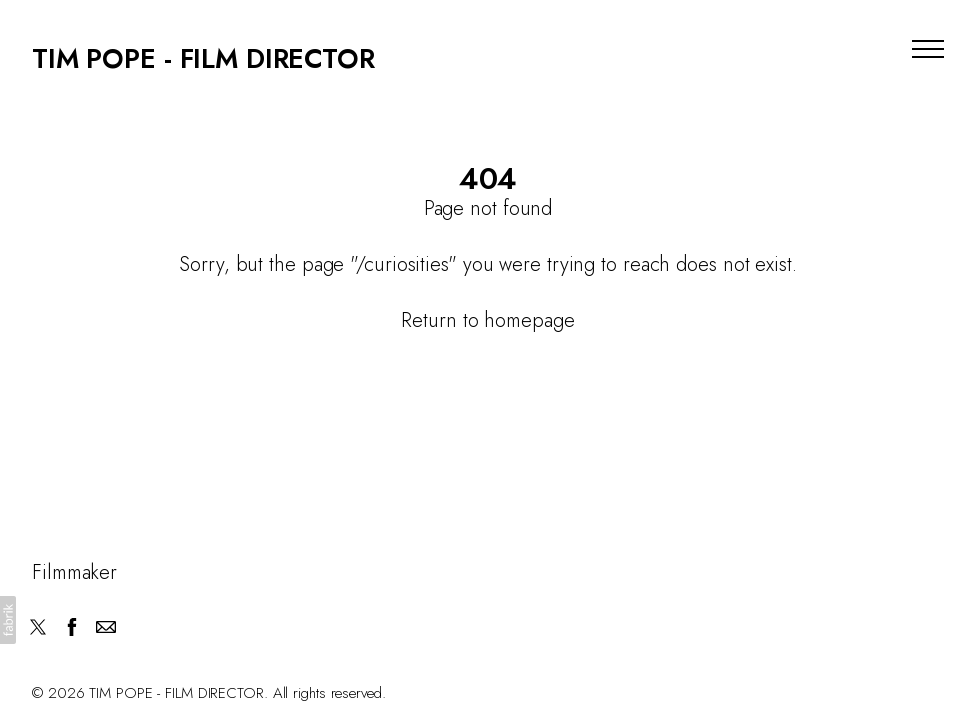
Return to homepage (487, 320)
